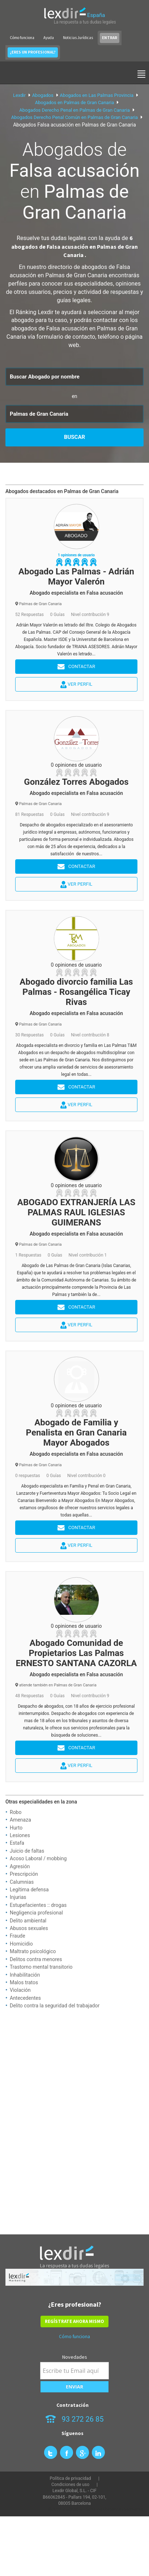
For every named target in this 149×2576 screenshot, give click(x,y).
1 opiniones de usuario (76, 555)
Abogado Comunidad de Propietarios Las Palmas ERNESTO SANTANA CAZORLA (76, 1653)
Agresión (20, 1866)
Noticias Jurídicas (78, 37)
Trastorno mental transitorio (41, 1967)
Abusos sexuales (29, 1928)
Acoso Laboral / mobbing (38, 1858)
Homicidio (21, 1944)
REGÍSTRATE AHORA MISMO (74, 2321)
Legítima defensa (29, 1889)
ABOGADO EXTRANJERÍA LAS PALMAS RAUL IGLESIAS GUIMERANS (76, 1212)
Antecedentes (25, 1998)
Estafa (17, 1843)
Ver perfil (76, 684)
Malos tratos (24, 1982)
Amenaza (20, 1820)
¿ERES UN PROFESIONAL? (33, 52)
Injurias (18, 1897)
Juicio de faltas (27, 1851)
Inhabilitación (25, 1975)
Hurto (16, 1828)
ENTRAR (109, 37)
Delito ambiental (28, 1921)
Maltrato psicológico (33, 1951)
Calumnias (22, 1882)
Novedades (74, 2357)
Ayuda (48, 37)
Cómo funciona (22, 37)
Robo (15, 1812)
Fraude (17, 1936)
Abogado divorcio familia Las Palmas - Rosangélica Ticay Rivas (76, 992)
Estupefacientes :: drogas (38, 1905)
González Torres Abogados (76, 782)
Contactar (76, 667)
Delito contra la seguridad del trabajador (54, 2005)
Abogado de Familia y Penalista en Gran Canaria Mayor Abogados (76, 1432)
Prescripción (24, 1874)
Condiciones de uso (70, 2484)
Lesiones (20, 1835)
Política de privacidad (70, 2478)
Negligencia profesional (36, 1913)
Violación (20, 1990)
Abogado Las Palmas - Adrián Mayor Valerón (76, 576)
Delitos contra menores (36, 1959)
